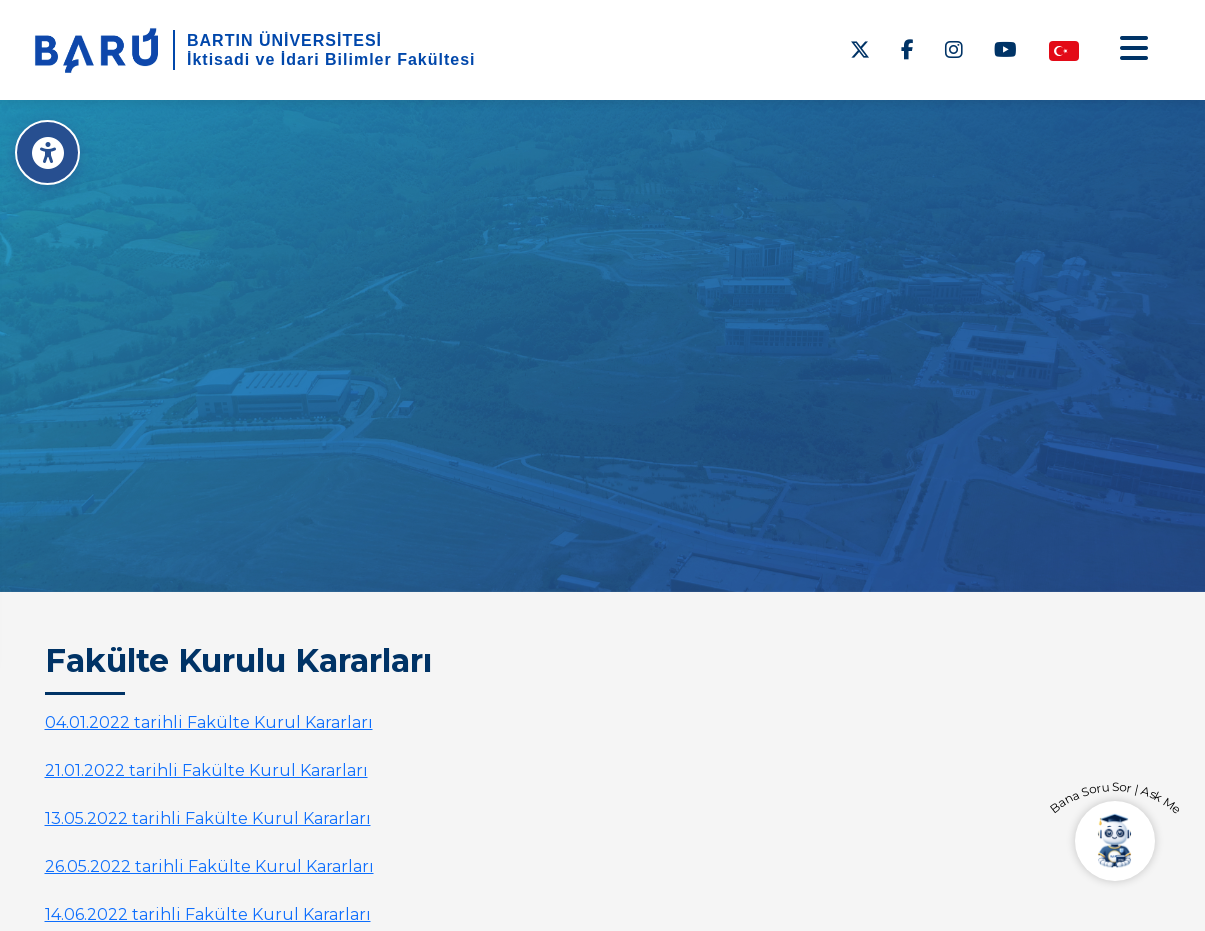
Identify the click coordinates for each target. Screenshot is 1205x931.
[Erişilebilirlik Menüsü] (47, 152)
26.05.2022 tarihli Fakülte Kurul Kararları (209, 866)
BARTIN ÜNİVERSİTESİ (284, 40)
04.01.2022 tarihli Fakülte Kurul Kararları (209, 722)
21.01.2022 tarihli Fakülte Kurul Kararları (206, 770)
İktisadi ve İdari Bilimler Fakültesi (331, 59)
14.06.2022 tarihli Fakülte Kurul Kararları (208, 914)
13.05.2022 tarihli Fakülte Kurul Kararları (208, 818)
